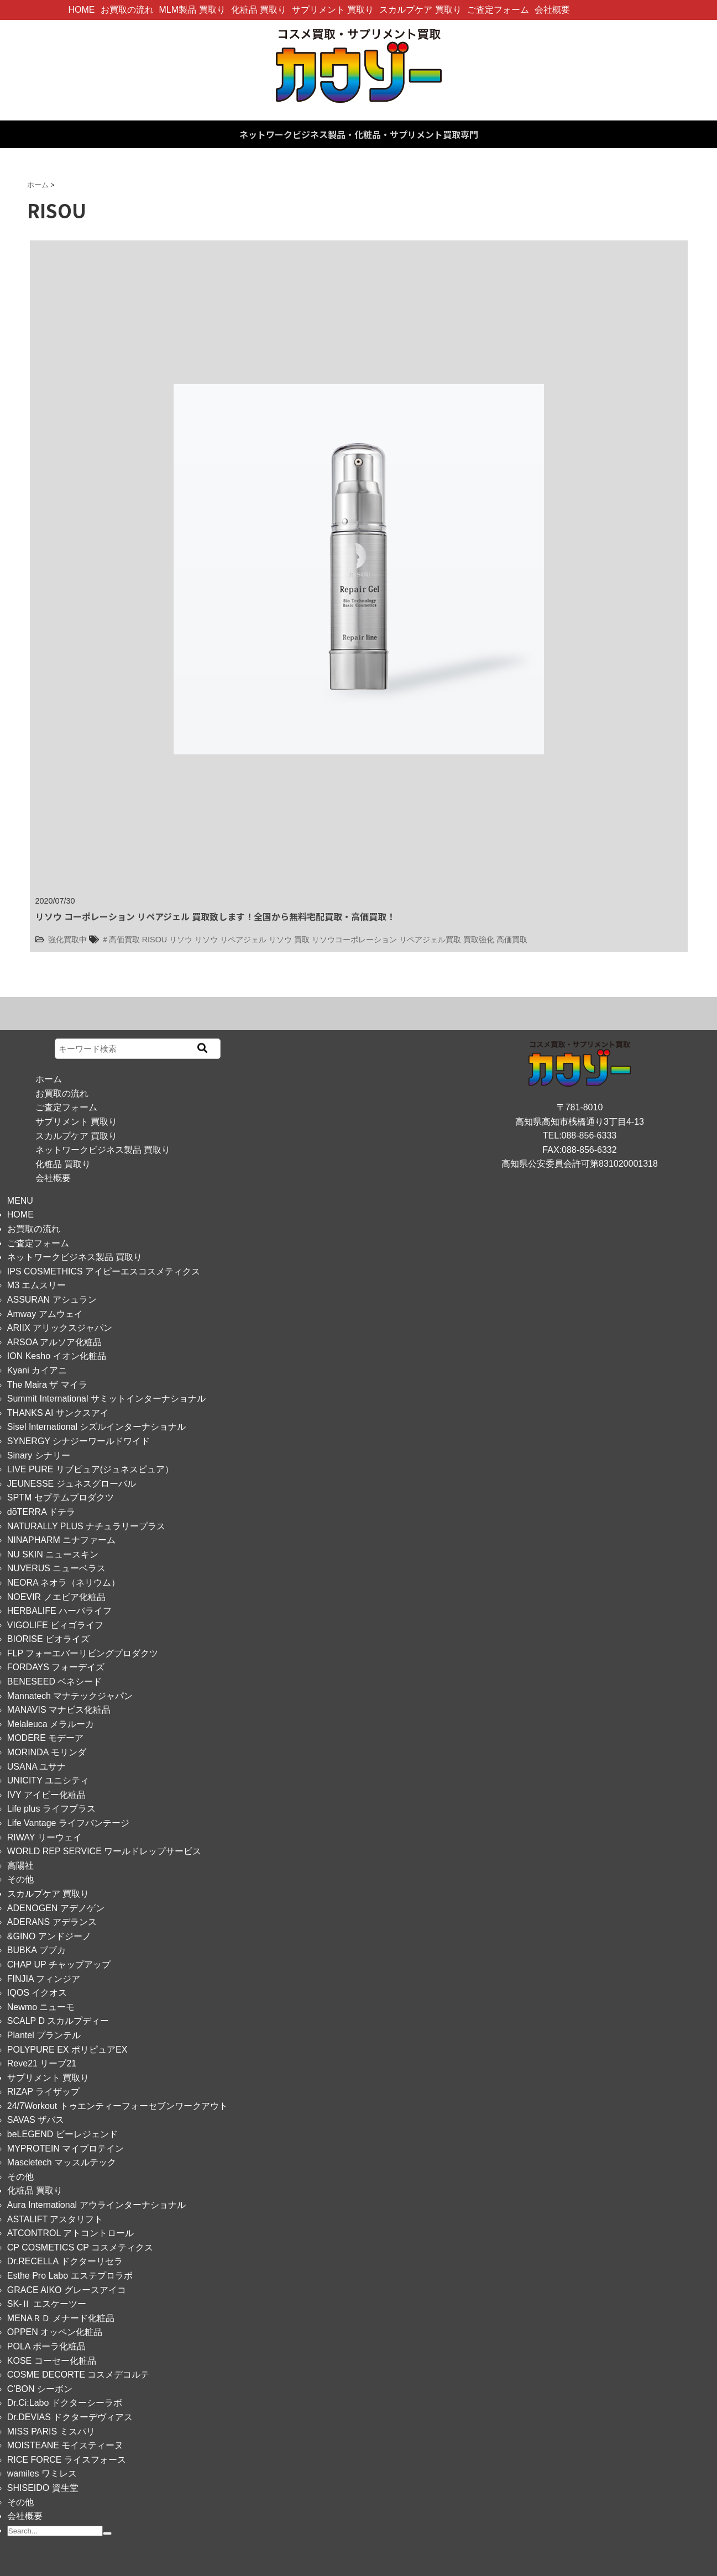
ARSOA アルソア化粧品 (54, 1342)
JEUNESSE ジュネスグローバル (71, 1483)
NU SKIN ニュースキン (52, 1554)
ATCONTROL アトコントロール (70, 2233)
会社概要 (552, 9)
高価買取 (511, 939)
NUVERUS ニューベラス (56, 1568)
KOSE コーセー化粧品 (51, 2360)
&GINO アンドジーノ (49, 1936)
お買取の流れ (127, 9)
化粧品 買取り (258, 9)
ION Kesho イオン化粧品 (56, 1356)
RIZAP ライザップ (43, 2091)
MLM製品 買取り (192, 9)
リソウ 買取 (289, 939)
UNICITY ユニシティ (48, 1780)
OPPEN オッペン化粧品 (54, 2332)
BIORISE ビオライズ (48, 1639)
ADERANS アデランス (52, 1922)
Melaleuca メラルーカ (50, 1724)
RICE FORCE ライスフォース (66, 2459)
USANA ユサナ (36, 1766)
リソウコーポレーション (354, 939)
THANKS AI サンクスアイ (58, 1413)
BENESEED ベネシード (54, 1681)
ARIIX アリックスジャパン (59, 1327)
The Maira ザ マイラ (47, 1384)
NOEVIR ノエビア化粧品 (56, 1597)
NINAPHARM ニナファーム (61, 1540)
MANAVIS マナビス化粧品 (59, 1709)
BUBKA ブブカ (36, 1950)
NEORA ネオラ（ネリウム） (63, 1582)
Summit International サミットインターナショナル (106, 1398)
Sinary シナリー (38, 1455)
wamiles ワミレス (42, 2473)
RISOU (155, 939)
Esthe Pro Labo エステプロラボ (70, 2275)
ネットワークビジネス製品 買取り (102, 1150)
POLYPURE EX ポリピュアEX (67, 2049)
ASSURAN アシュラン (52, 1299)
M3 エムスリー (36, 1285)
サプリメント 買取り (333, 9)
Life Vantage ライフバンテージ (68, 1823)
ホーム (48, 1079)
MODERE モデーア (45, 1738)
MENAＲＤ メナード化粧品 (61, 2318)
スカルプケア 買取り (420, 9)
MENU (20, 1200)
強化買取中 (67, 939)
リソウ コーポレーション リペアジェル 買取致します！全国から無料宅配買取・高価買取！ (215, 916)
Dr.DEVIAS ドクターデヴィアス (70, 2417)
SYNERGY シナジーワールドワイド (78, 1441)
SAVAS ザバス (35, 2119)
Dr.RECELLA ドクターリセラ (65, 2261)
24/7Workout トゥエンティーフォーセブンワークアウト (117, 2106)
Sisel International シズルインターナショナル (96, 1426)
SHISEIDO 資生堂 (42, 2488)
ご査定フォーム (498, 9)
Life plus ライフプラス (51, 1808)
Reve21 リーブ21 (41, 2063)
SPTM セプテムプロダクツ (60, 1497)
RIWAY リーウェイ (44, 1837)
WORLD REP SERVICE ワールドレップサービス (104, 1851)
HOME (82, 9)
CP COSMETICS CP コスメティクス (80, 2247)
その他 (20, 1879)
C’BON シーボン (39, 2389)
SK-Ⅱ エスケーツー (46, 2304)
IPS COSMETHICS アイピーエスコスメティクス (103, 1271)
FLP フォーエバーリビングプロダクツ (83, 1653)
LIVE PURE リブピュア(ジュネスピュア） (90, 1469)
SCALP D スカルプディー (58, 2021)
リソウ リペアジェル (230, 939)
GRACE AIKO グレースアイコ (66, 2290)
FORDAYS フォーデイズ (56, 1667)
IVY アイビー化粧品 (46, 1794)
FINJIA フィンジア (43, 1979)
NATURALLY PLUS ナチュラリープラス (86, 1526)
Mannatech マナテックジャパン (70, 1696)
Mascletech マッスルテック (61, 2162)
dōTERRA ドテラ (41, 1512)
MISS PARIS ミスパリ (51, 2431)
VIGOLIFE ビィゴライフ (55, 1625)
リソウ (180, 939)
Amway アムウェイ (45, 1314)
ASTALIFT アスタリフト (55, 2219)
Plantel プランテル (44, 2035)
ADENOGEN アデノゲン (55, 1908)
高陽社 (20, 1865)
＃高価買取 (120, 939)
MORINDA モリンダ (46, 1752)
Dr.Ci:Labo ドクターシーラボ (64, 2402)
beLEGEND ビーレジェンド (62, 2134)
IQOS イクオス (37, 1992)
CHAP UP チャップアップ (59, 1964)
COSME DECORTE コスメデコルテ (78, 2374)
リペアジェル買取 (430, 939)
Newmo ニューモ (41, 2007)
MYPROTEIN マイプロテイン (65, 2148)
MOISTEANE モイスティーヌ (65, 2445)
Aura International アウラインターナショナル (96, 2205)
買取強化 (478, 939)
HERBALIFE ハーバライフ (59, 1610)
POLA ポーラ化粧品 (46, 2346)
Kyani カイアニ (37, 1370)
